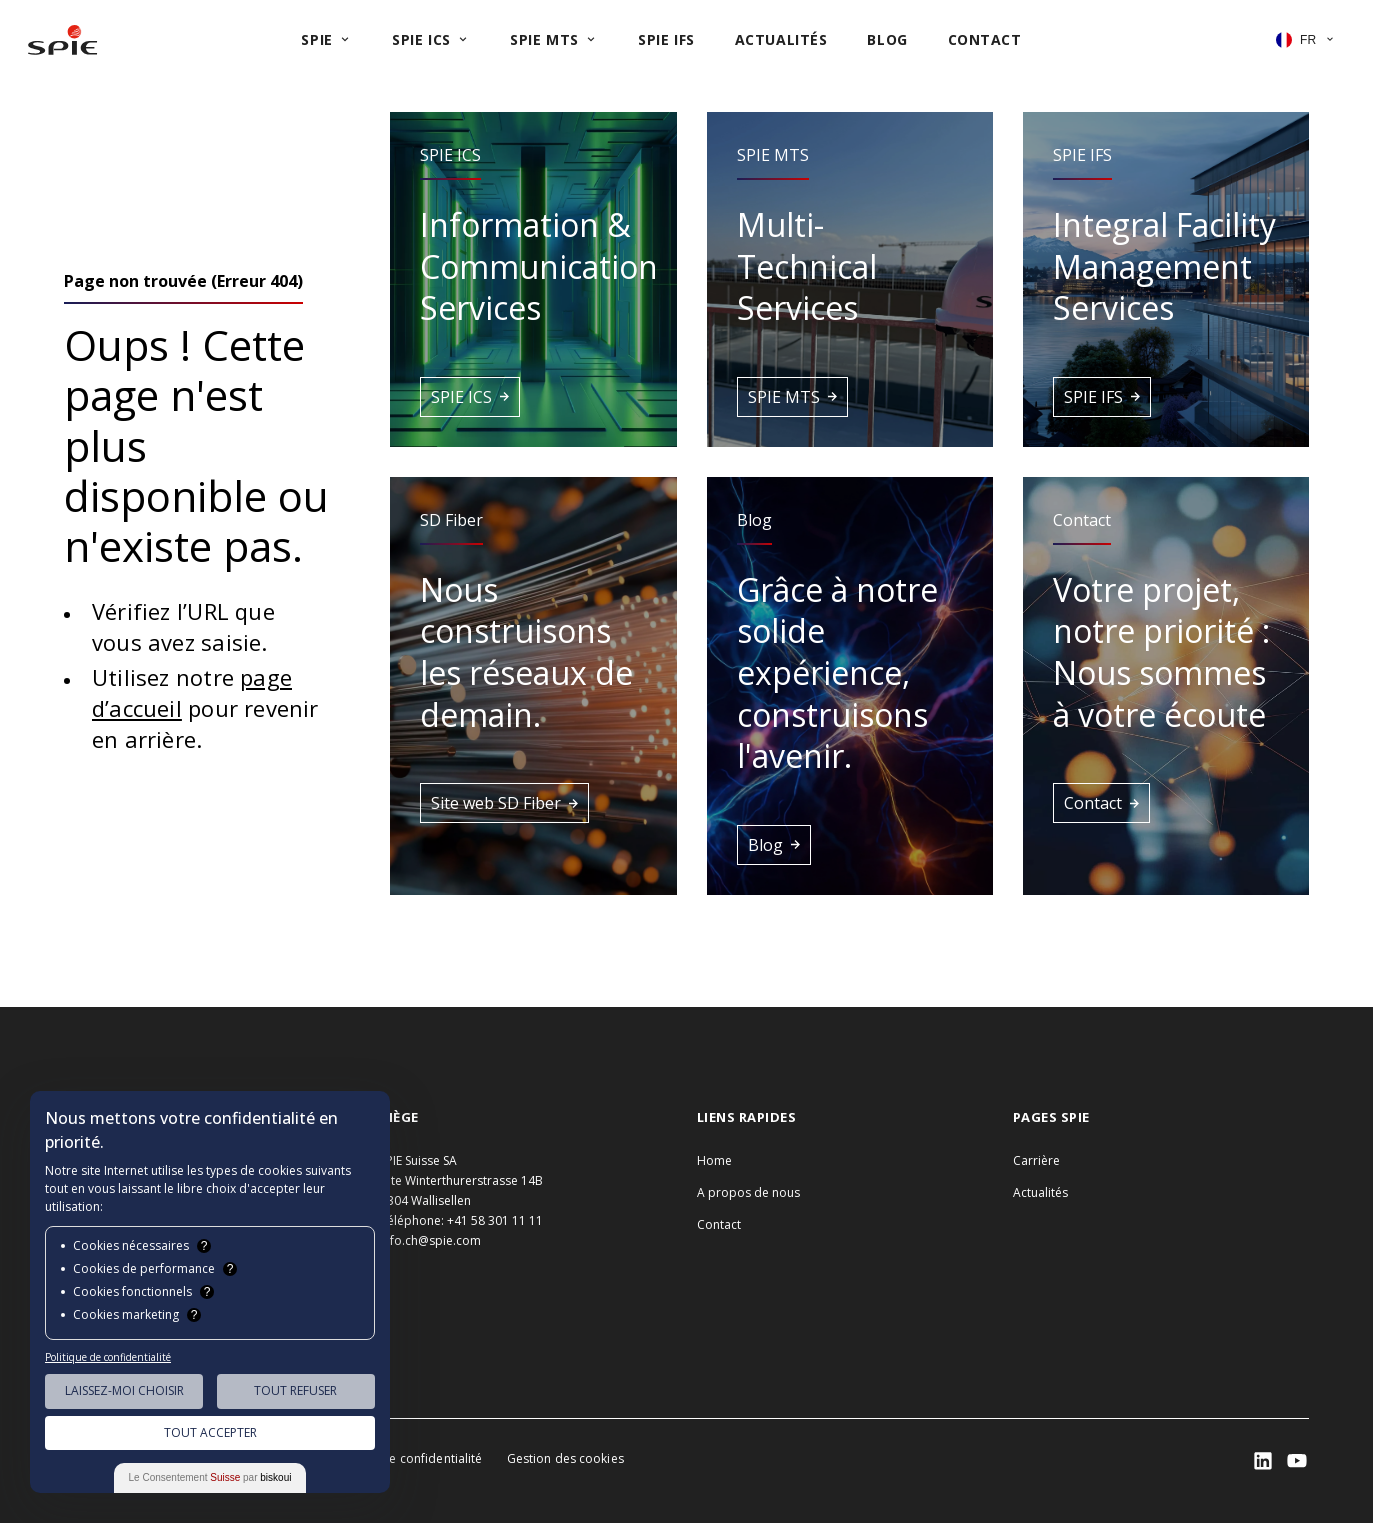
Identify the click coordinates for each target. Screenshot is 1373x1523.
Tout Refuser (295, 1390)
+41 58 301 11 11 (495, 1220)
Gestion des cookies (565, 1458)
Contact (719, 1224)
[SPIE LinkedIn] (1263, 1461)
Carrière (1036, 1160)
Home (714, 1160)
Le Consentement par (210, 1477)
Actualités (1040, 1192)
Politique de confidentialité (404, 1458)
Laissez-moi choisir (124, 1390)
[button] (533, 279)
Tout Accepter (210, 1432)
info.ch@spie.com (430, 1240)
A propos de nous (748, 1192)
